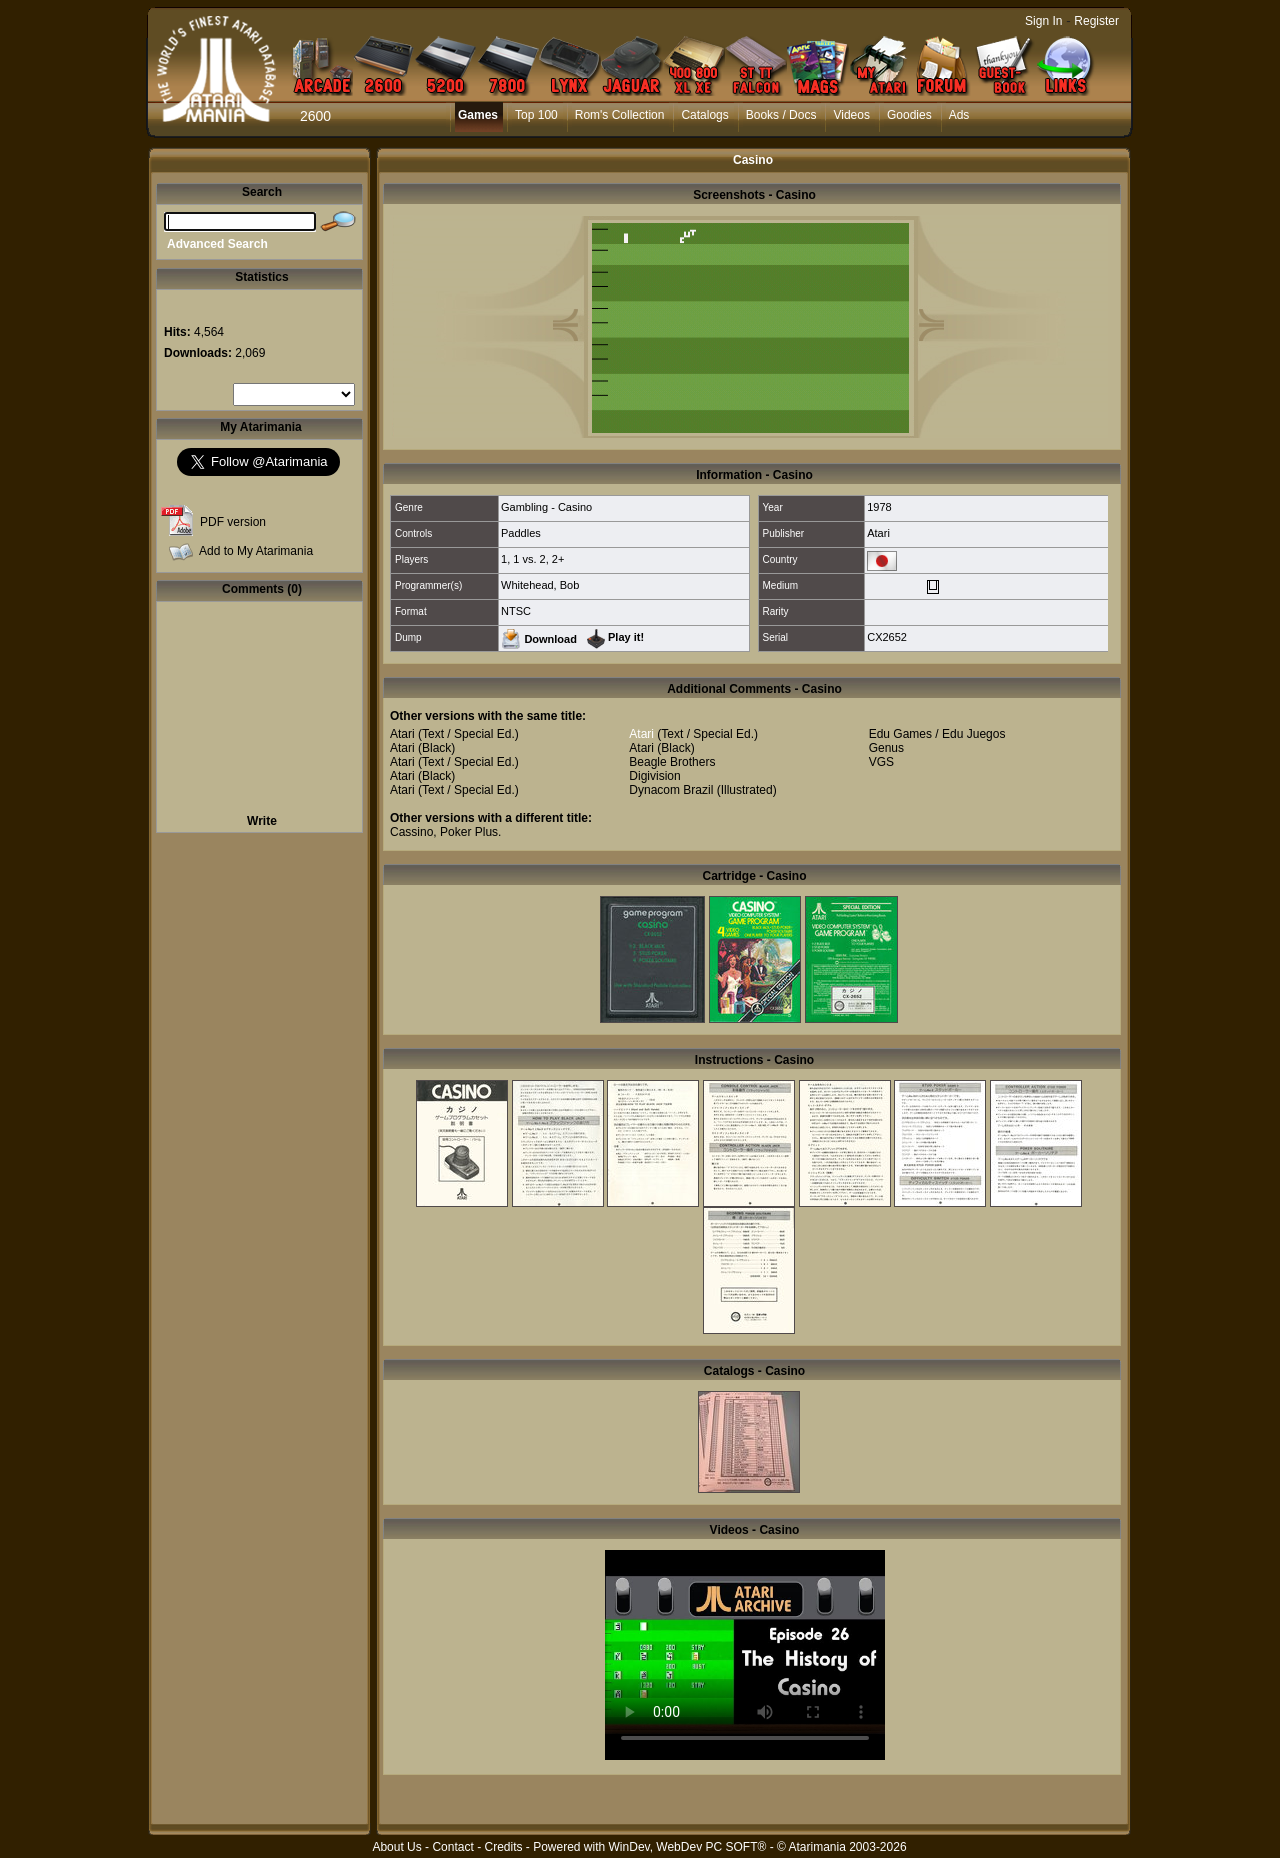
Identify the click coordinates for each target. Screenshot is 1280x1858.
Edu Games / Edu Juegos (937, 734)
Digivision (654, 776)
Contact (452, 1847)
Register (1096, 21)
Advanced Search (217, 244)
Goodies (909, 115)
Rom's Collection (620, 115)
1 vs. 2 (529, 559)
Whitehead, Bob (540, 585)
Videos (851, 115)
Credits (503, 1847)
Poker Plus (469, 832)
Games (478, 115)
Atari (878, 533)
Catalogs (704, 115)
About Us (396, 1847)
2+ (558, 559)
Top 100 (536, 115)
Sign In (1043, 21)
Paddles (521, 533)
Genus (886, 748)
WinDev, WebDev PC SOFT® (688, 1847)
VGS (881, 762)
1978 (879, 507)
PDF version (233, 522)
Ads (959, 115)
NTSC (516, 611)
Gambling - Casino (546, 507)
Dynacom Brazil (671, 790)
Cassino (411, 832)
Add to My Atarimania (256, 551)
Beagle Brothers (672, 762)
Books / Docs (781, 115)
